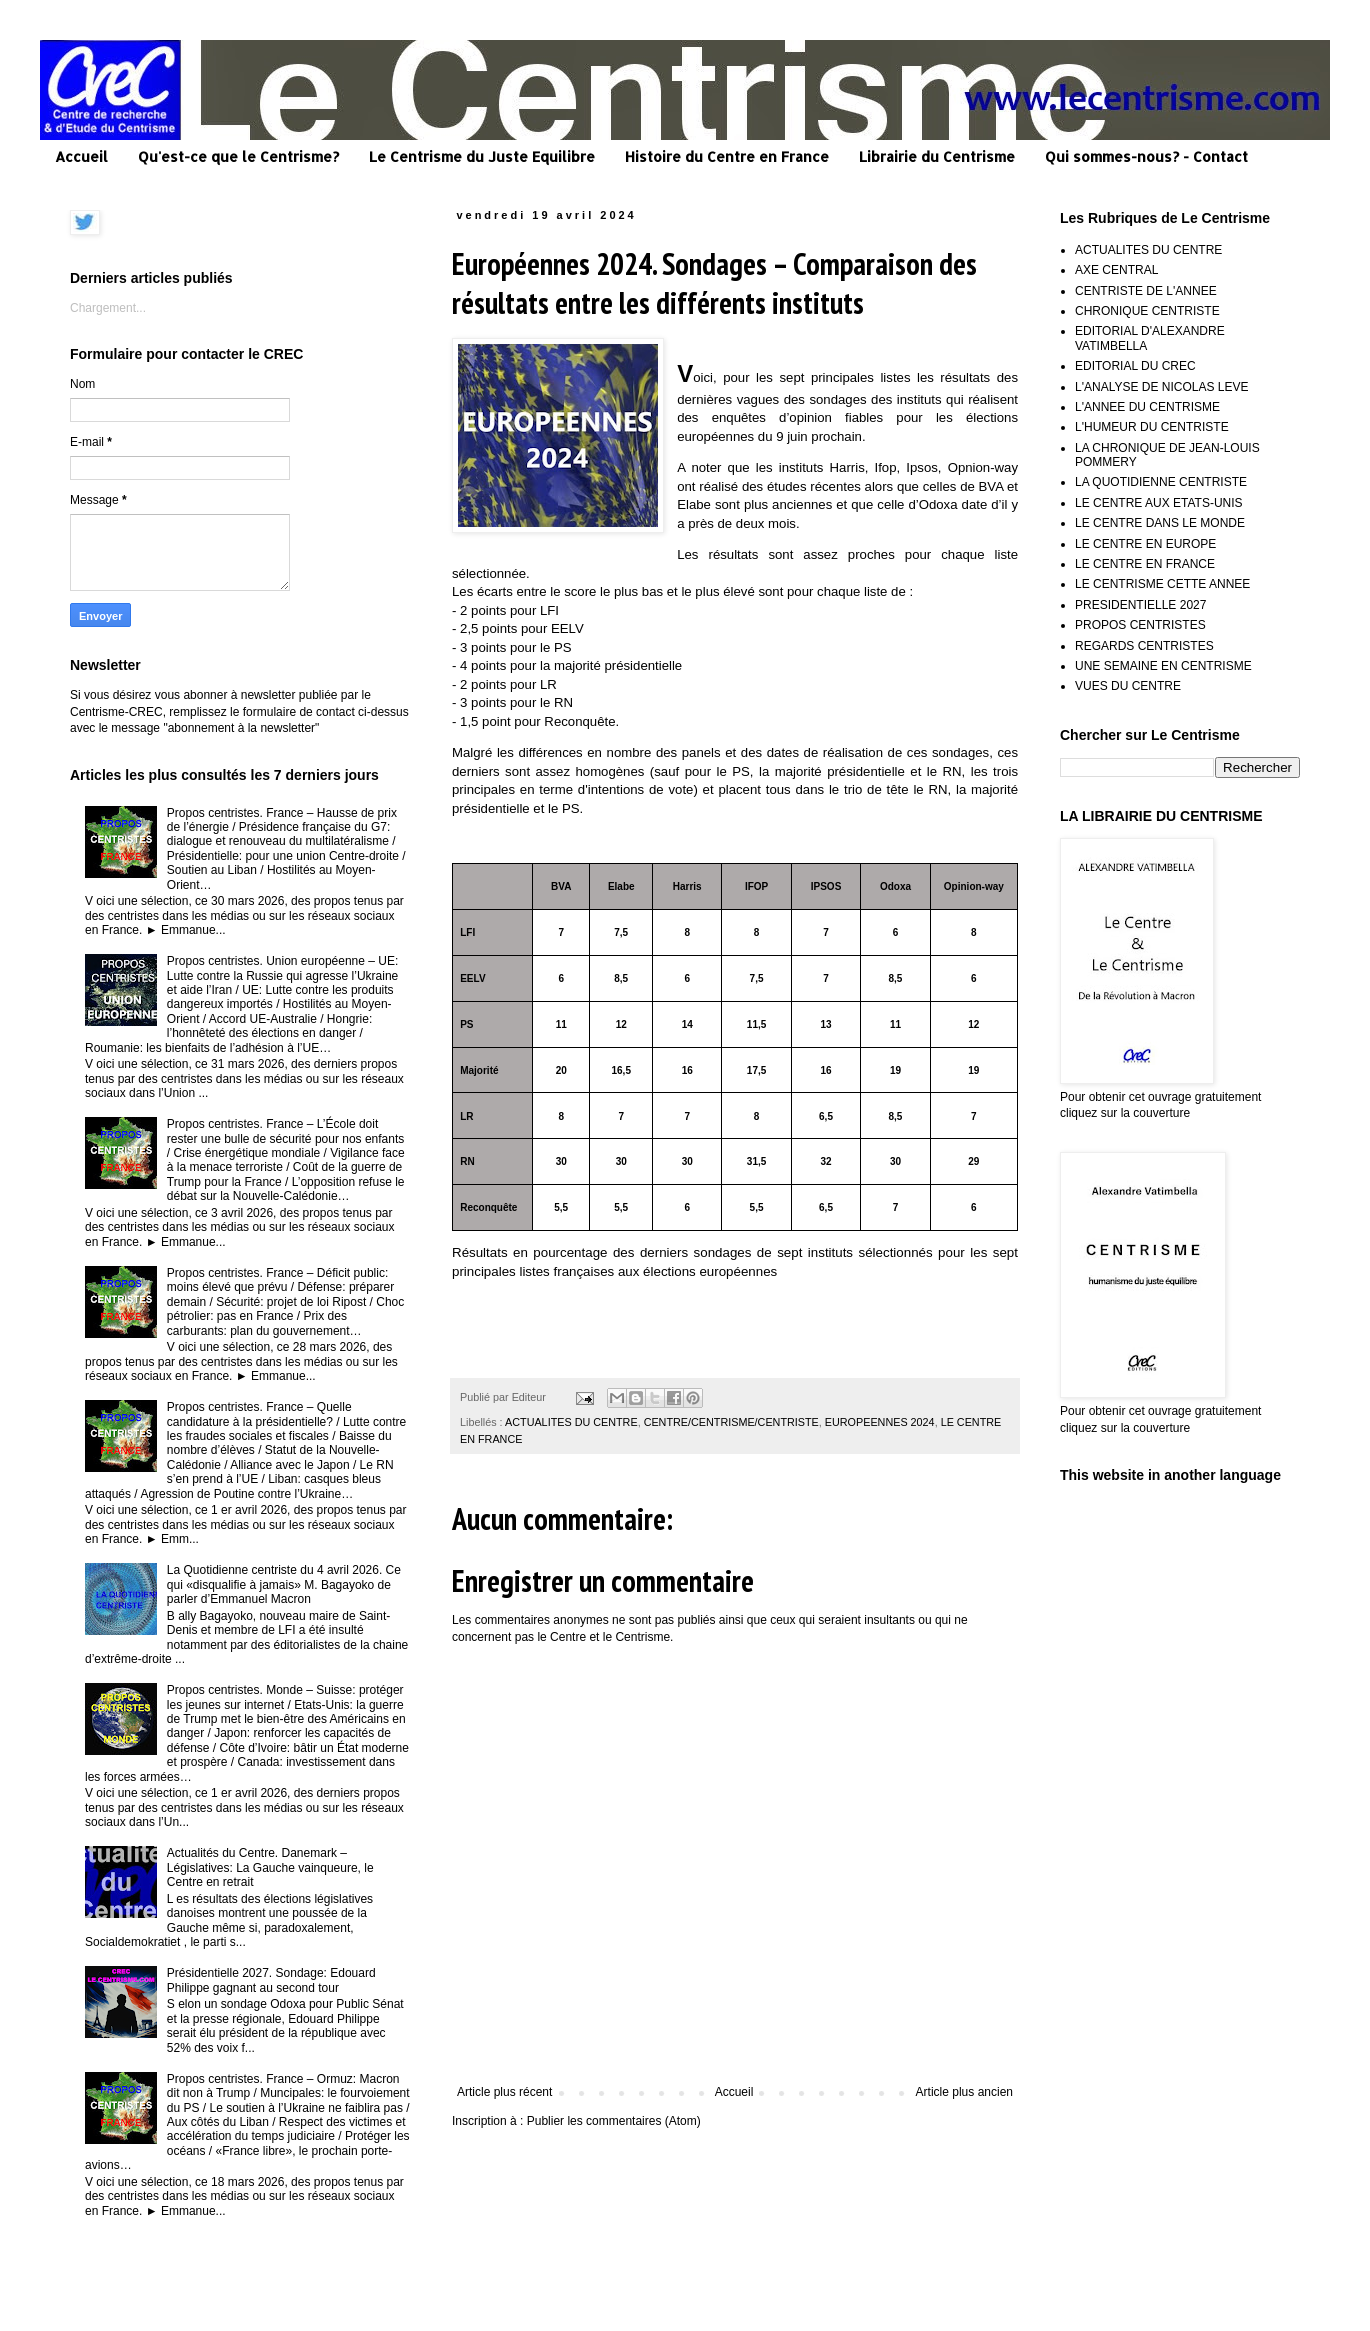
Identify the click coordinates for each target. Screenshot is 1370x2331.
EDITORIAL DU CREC (1135, 366)
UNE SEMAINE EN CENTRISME (1163, 666)
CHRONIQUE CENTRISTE (1147, 311)
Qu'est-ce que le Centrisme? (238, 156)
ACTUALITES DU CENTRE (571, 1422)
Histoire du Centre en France (727, 156)
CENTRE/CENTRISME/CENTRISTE (731, 1422)
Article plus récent (504, 2092)
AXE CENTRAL (1116, 270)
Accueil (81, 156)
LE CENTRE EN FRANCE (1145, 564)
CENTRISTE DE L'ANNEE (1146, 291)
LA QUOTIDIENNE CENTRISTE (1161, 482)
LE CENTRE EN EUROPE (1145, 544)
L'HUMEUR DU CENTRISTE (1152, 427)
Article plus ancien (964, 2092)
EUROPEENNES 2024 (880, 1422)
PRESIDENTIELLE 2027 (1140, 605)
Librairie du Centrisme (937, 156)
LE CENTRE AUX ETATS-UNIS (1159, 503)
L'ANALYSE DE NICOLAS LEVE (1161, 387)
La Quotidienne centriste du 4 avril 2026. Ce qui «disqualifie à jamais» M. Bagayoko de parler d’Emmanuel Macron (284, 1584)
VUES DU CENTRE (1128, 686)
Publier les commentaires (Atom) (614, 2121)
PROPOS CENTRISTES (1140, 625)
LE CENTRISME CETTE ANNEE (1162, 584)
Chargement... (108, 308)
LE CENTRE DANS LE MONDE (1160, 523)
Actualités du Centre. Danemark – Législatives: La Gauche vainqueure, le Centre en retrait (270, 1867)
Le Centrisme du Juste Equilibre (482, 156)
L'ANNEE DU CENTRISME (1147, 407)
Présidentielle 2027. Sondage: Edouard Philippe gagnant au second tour (271, 1980)
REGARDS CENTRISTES (1144, 646)
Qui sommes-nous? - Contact (1146, 156)
